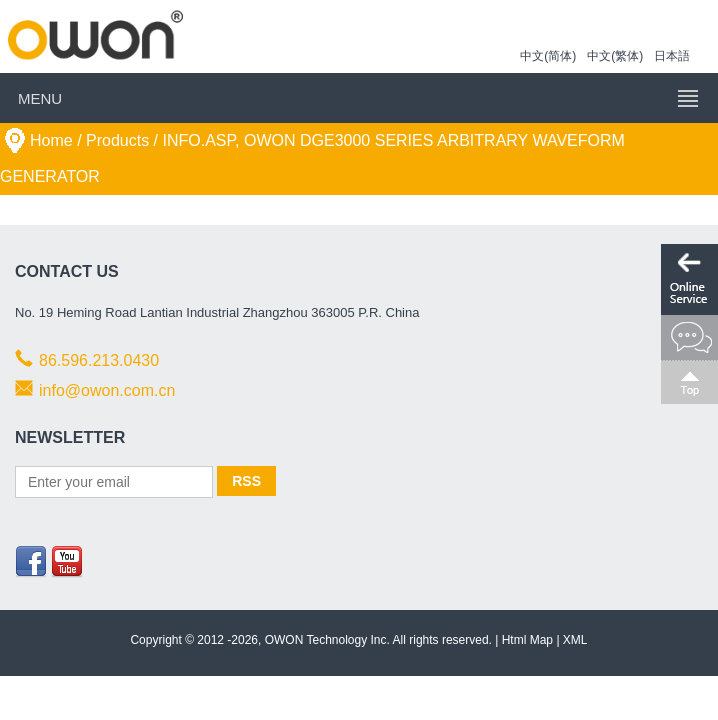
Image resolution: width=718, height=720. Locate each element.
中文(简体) (548, 56)
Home (51, 140)
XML (575, 640)
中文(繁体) (615, 56)
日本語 (672, 56)
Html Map (527, 640)
